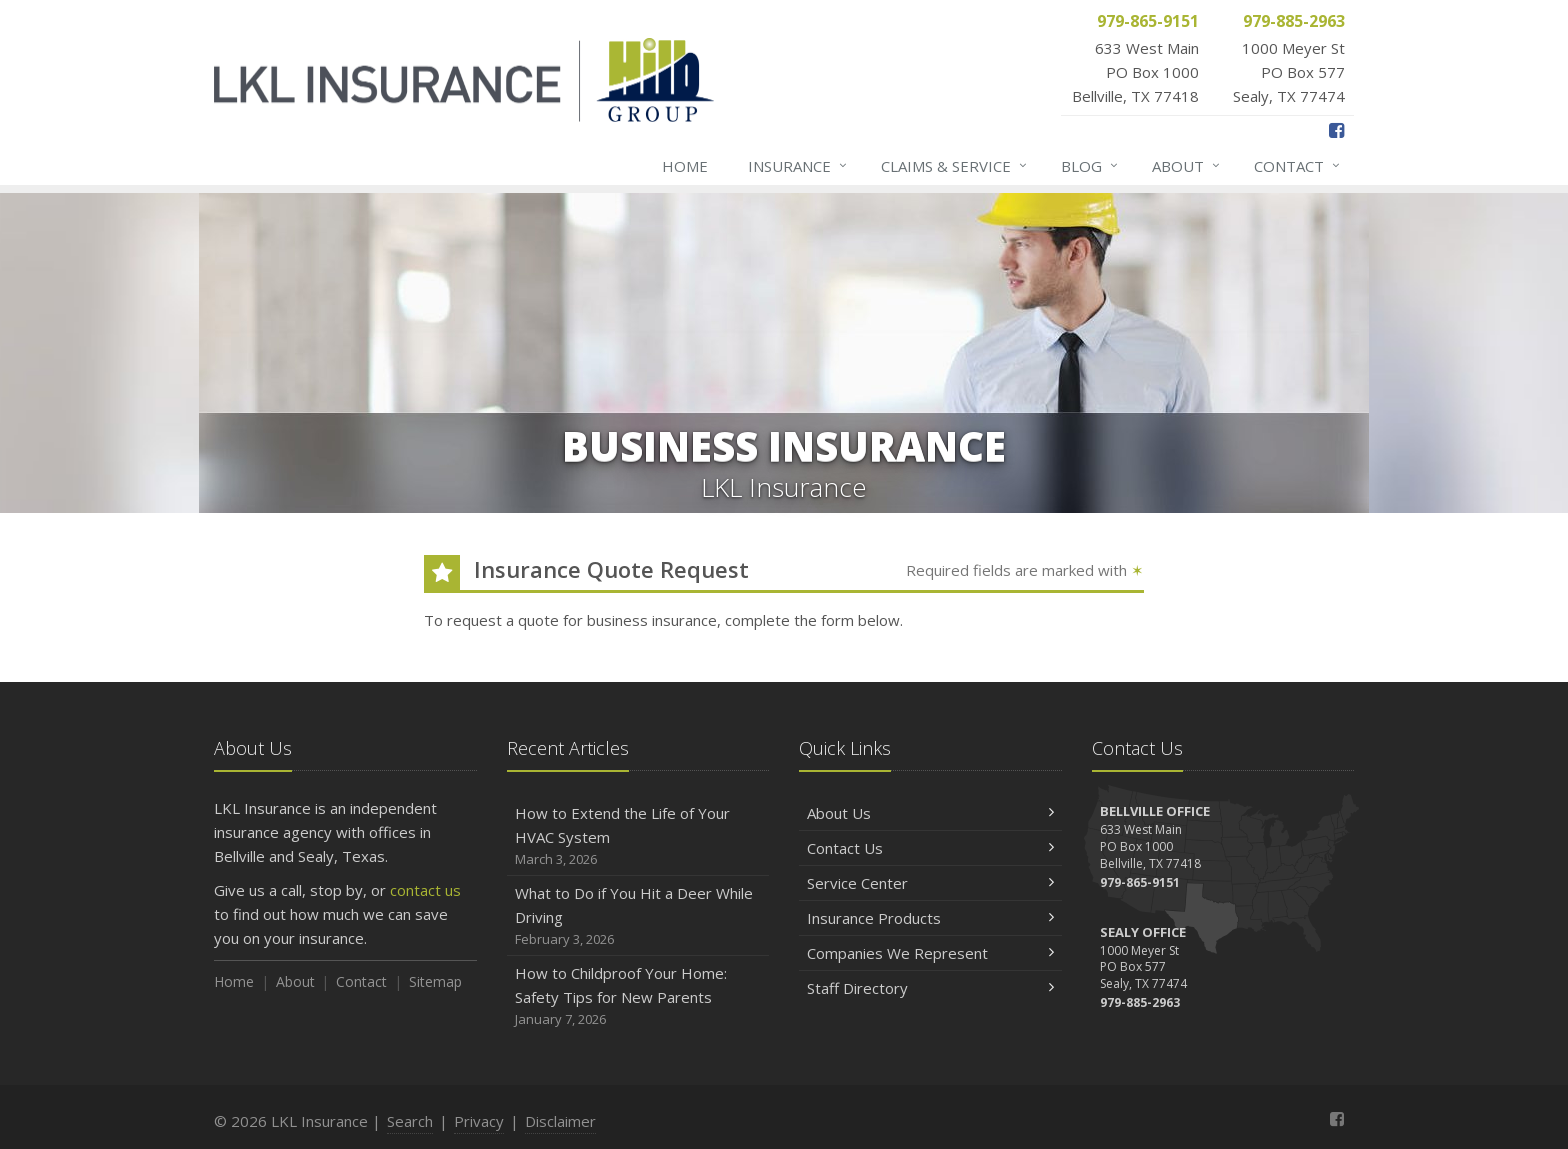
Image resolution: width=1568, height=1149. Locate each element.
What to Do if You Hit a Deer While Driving (638, 916)
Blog (1090, 166)
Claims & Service (955, 166)
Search (410, 1121)
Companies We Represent (930, 953)
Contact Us (930, 848)
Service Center (930, 883)
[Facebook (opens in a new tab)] (1336, 130)
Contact (1298, 166)
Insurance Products (930, 918)
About (1187, 166)
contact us (425, 890)
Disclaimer (560, 1121)
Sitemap (435, 981)
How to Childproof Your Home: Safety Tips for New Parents (638, 996)
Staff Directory (930, 988)
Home (685, 166)
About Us (930, 813)
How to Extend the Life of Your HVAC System (638, 836)
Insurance (798, 166)
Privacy (479, 1121)
